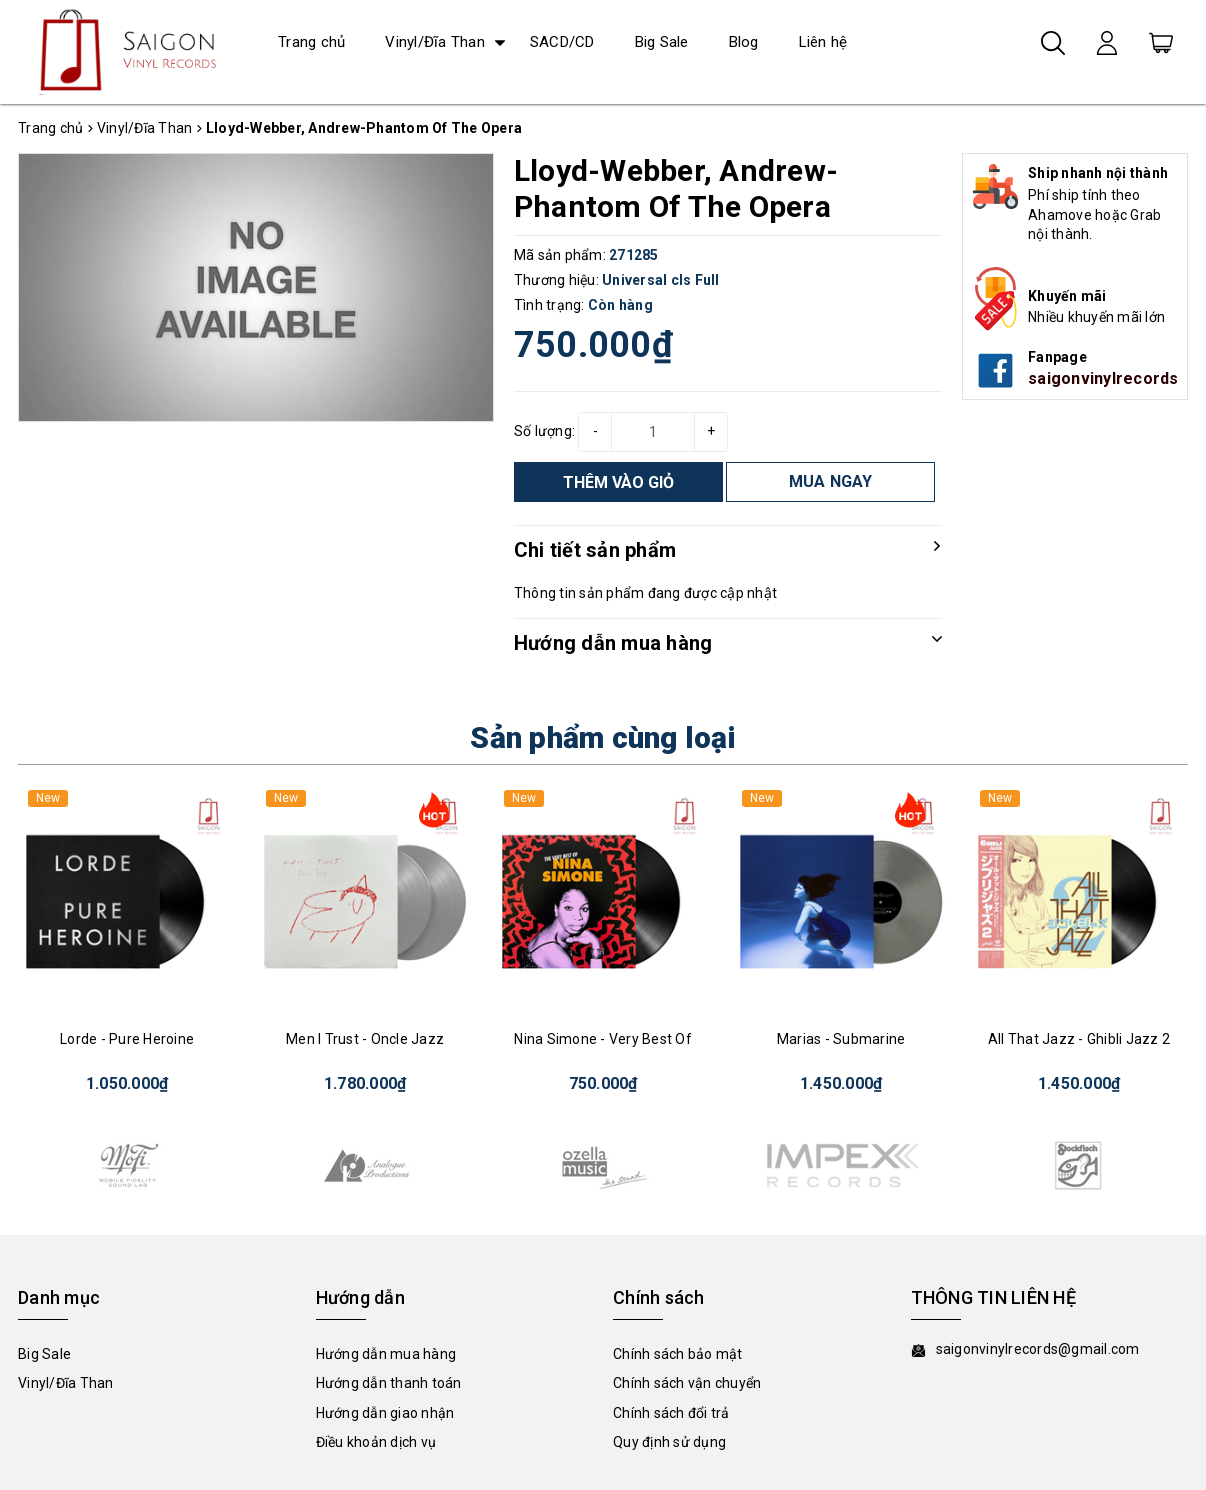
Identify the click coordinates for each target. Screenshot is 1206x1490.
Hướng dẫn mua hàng (386, 1354)
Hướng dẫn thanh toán (389, 1383)
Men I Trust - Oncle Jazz (365, 1039)
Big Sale (662, 42)
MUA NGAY (831, 481)
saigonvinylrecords (1103, 378)
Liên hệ (823, 42)
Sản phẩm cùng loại (603, 737)
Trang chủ (311, 42)
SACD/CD (562, 42)
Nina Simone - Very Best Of (603, 1039)
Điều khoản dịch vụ (376, 1442)
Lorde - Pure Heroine (127, 1039)
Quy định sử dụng (669, 1442)
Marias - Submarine (841, 1039)
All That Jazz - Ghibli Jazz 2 (1079, 1039)
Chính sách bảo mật (678, 1354)
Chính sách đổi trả (671, 1413)
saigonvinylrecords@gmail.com (1038, 1349)
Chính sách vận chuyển (687, 1383)
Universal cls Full (661, 280)
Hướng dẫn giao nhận (385, 1413)
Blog (744, 42)
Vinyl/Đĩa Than (435, 42)
